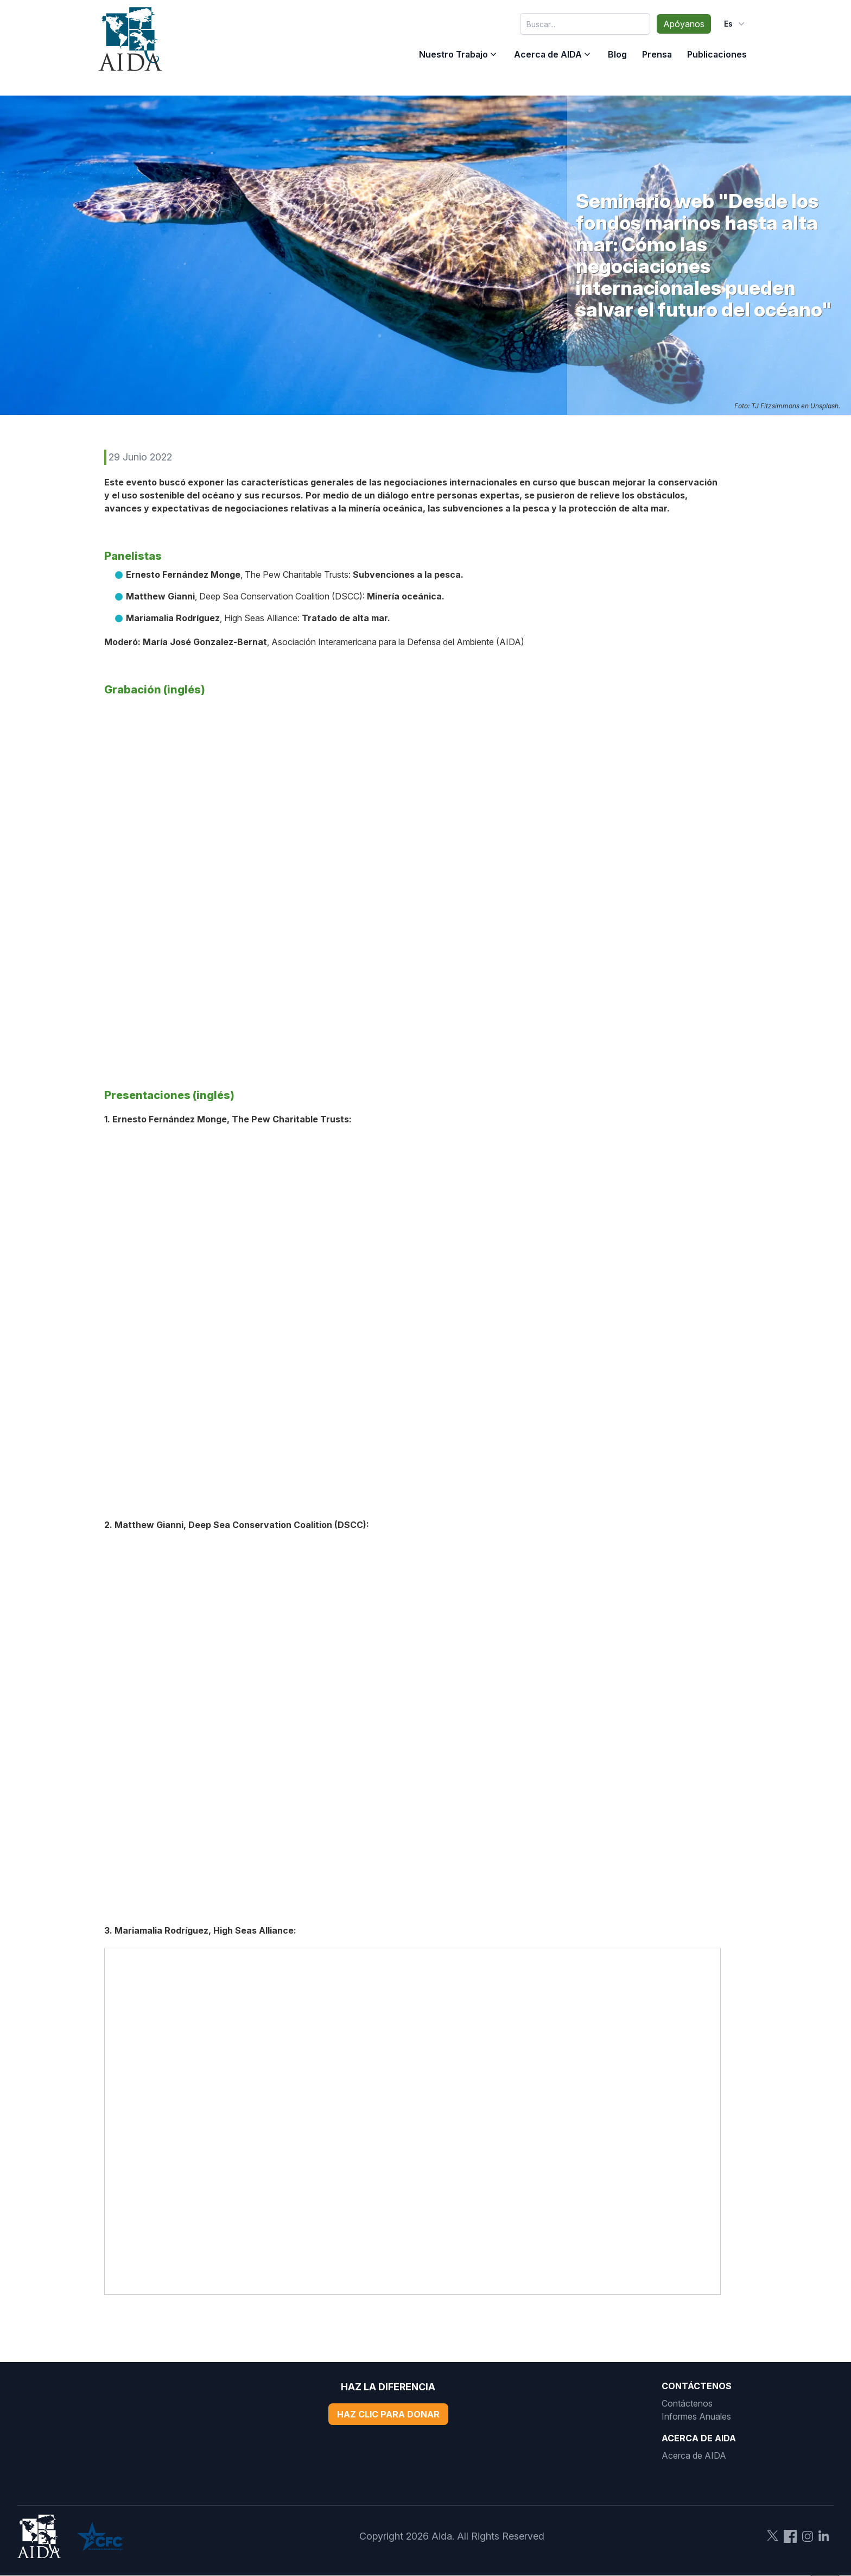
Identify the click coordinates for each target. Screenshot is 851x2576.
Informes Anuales (696, 2416)
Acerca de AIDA (548, 54)
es (735, 23)
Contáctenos (687, 2403)
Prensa (657, 54)
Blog (617, 54)
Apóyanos (683, 23)
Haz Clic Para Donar (388, 2414)
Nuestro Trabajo (453, 54)
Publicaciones (717, 54)
